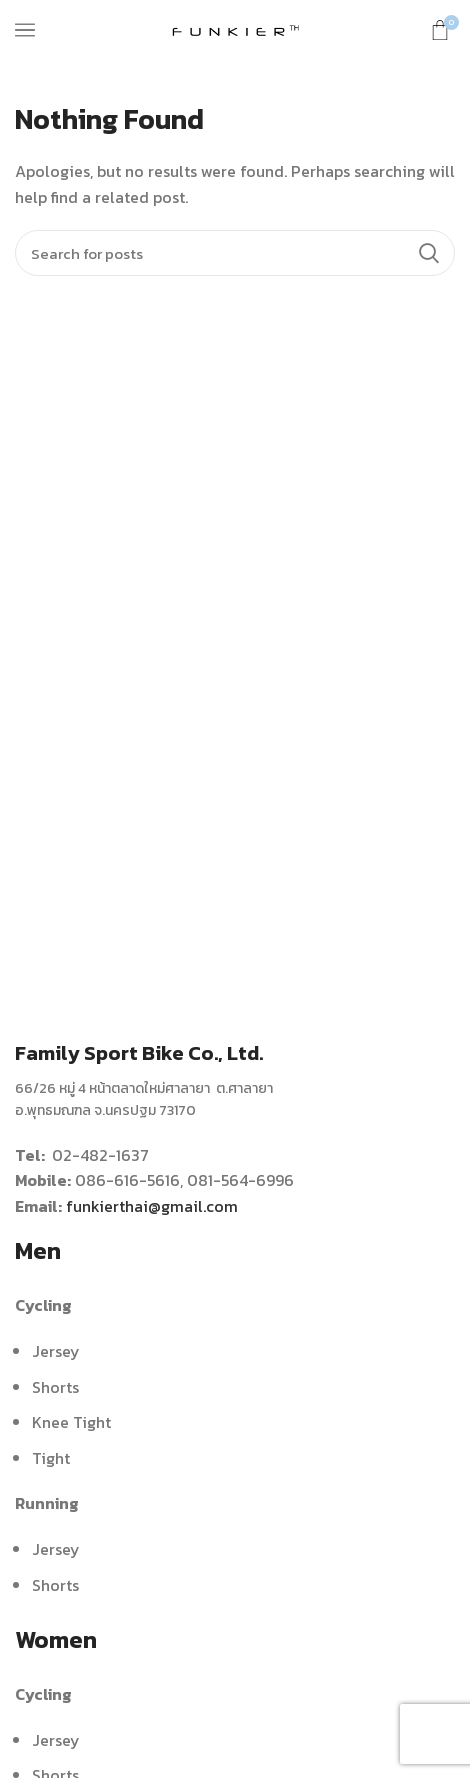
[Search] (235, 253)
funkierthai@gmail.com (152, 1206)
